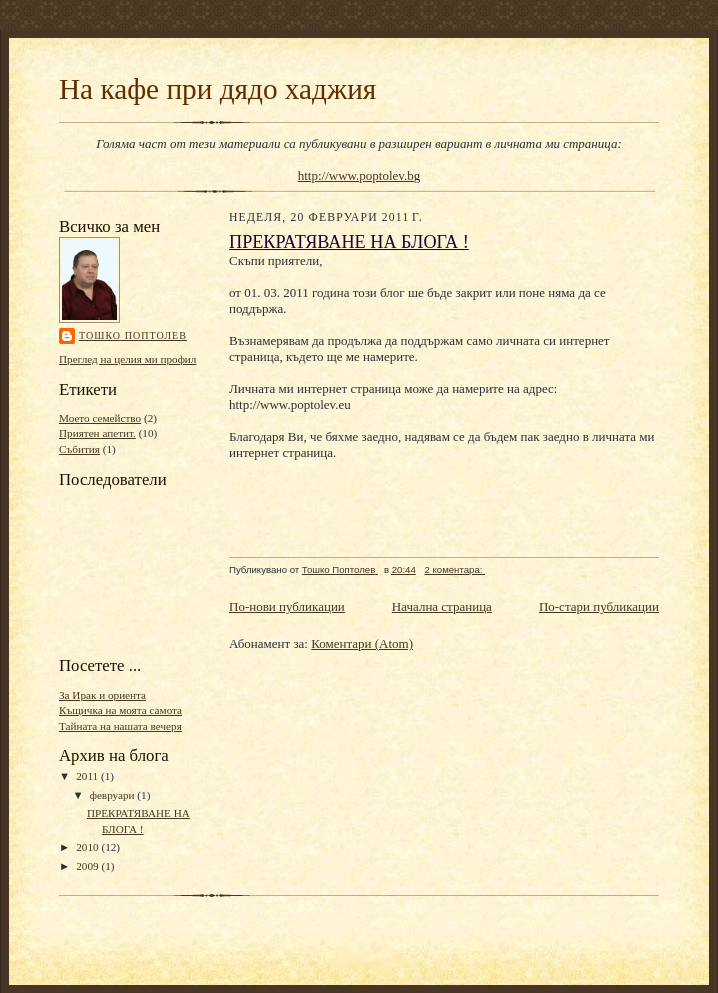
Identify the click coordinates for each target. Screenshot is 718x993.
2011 (88, 776)
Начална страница (442, 606)
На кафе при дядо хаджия (217, 89)
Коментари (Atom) (362, 643)
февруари (114, 795)
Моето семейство (100, 418)
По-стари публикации (599, 606)
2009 (88, 866)
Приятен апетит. (97, 433)
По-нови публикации (287, 606)
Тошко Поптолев (133, 335)
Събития (79, 449)
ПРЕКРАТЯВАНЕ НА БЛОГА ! (349, 242)
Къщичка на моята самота (120, 710)
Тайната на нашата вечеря (120, 726)
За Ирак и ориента (102, 695)
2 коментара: (454, 569)
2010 (88, 847)
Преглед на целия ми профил (127, 359)
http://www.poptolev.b (356, 175)
